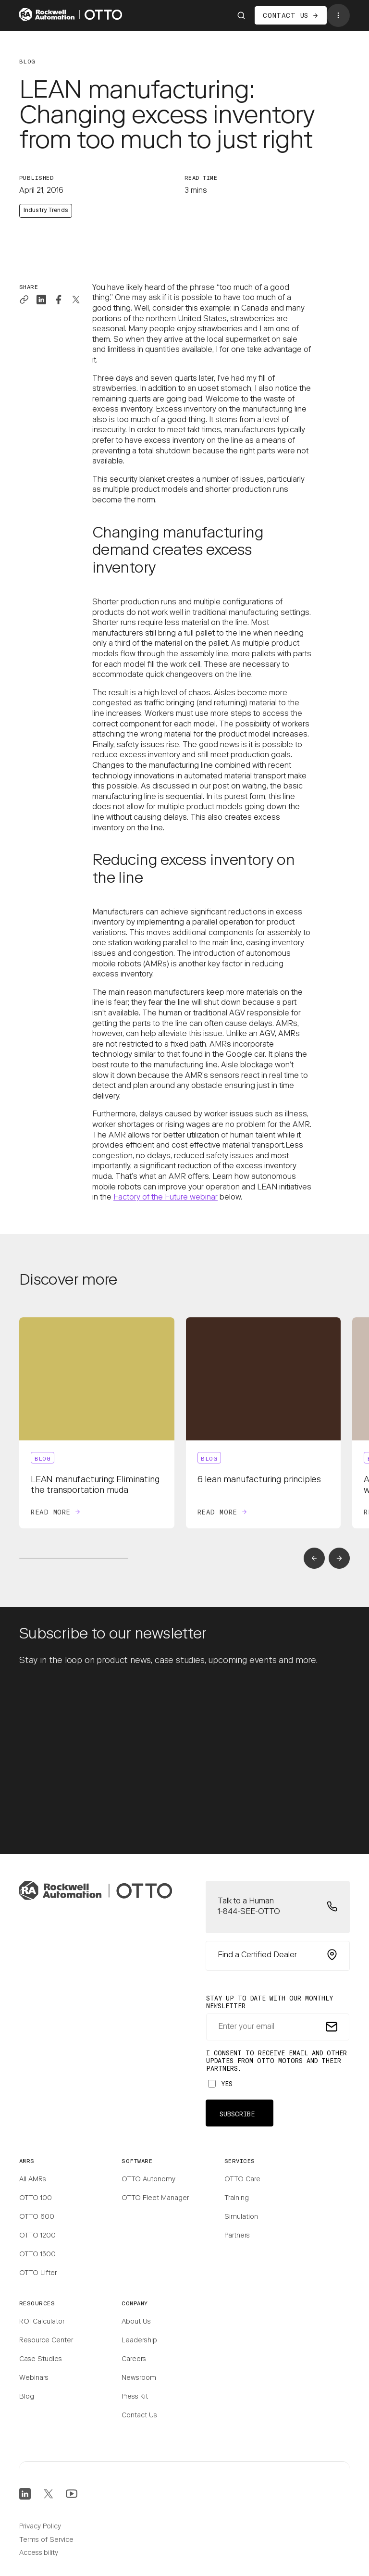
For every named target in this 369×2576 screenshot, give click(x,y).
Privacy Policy (40, 2527)
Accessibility (38, 2553)
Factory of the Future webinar (165, 1197)
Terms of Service (46, 2540)
